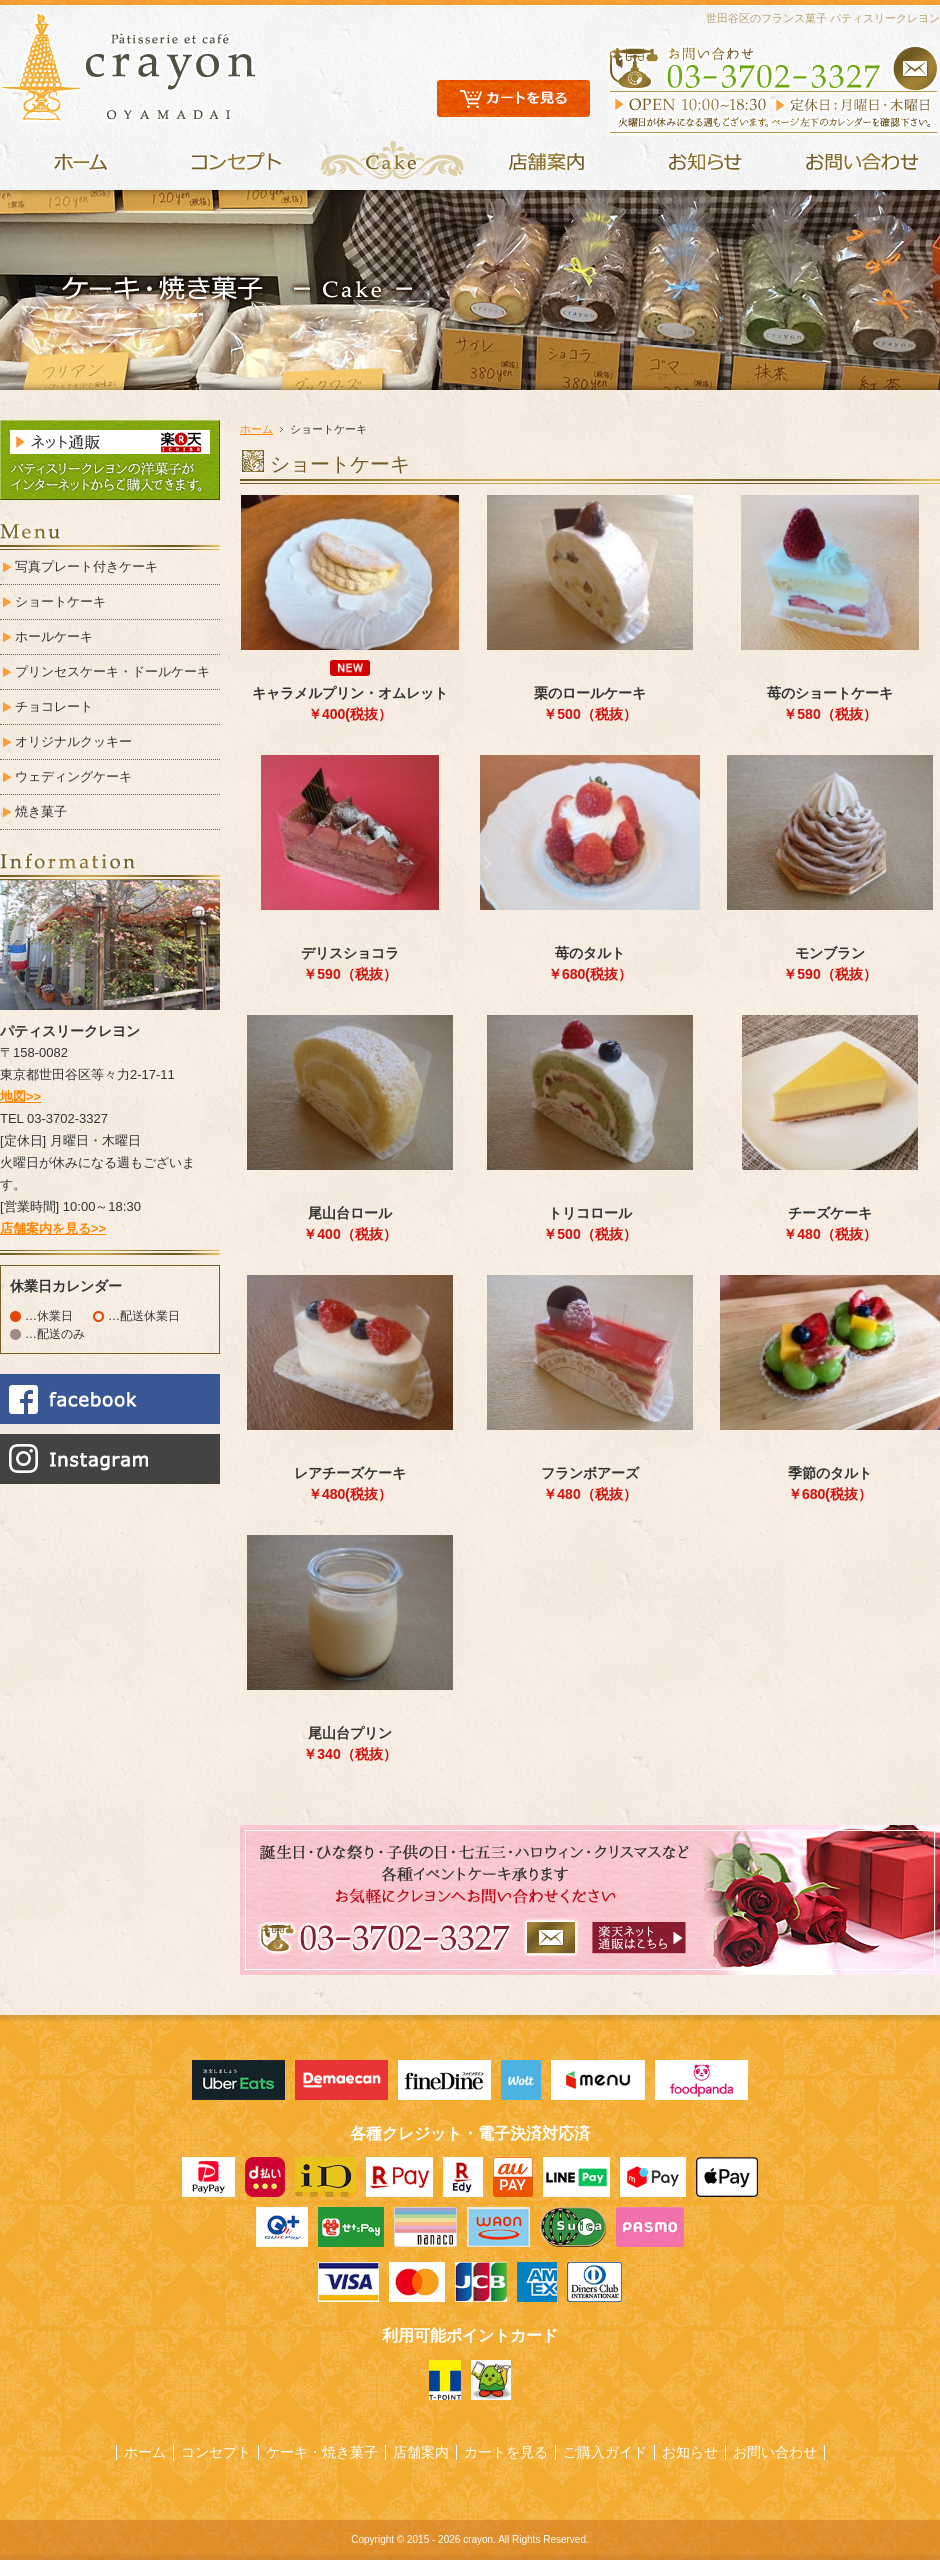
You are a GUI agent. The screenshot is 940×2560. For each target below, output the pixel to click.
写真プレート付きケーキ (86, 566)
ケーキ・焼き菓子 (322, 2452)
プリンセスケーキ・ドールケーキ (112, 671)
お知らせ (690, 2452)
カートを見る (506, 2452)
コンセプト (216, 2452)
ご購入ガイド (605, 2452)
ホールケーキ (54, 636)
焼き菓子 (41, 811)
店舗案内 (421, 2452)
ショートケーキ (60, 601)
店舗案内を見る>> (53, 1228)
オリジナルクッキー (73, 741)
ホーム (256, 429)
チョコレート (54, 706)
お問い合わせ (775, 2452)
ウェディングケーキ (73, 776)
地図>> (20, 1096)
